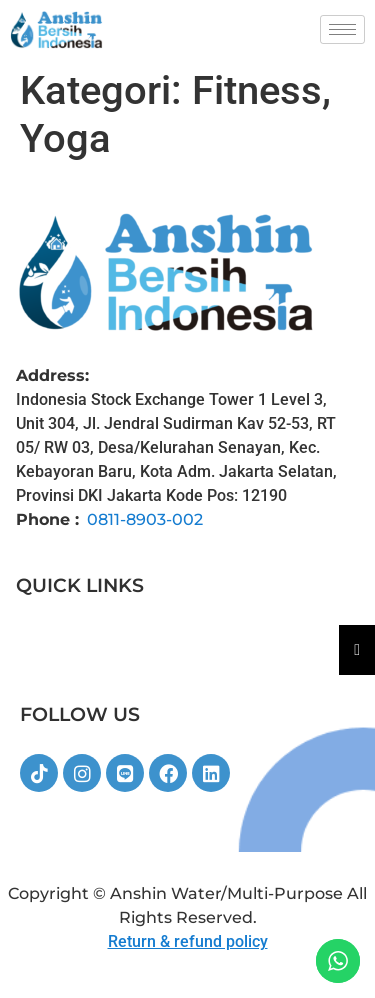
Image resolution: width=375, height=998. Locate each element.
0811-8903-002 (145, 519)
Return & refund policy (188, 941)
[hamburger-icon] (342, 29)
